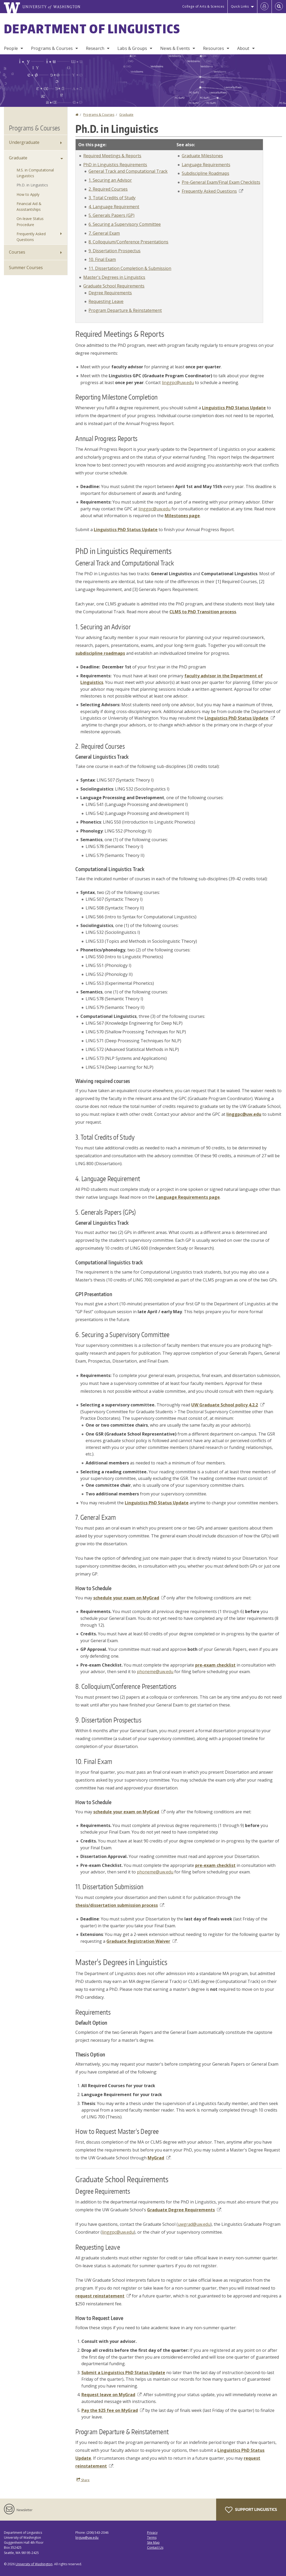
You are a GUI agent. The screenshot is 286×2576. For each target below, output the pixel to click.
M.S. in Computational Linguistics (35, 172)
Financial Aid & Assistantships (29, 206)
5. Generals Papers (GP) (111, 215)
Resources (213, 48)
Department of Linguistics (92, 29)
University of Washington (34, 2564)
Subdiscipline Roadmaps (205, 173)
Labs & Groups (132, 48)
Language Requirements (206, 164)
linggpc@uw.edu (178, 382)
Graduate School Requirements (113, 286)
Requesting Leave (106, 301)
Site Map (153, 2542)
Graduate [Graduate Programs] (18, 158)
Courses (17, 252)
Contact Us (155, 2547)
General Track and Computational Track (128, 171)
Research (95, 48)
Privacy (152, 2532)
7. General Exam (104, 233)
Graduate (126, 114)
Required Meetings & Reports (112, 156)
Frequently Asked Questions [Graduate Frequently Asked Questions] (31, 236)
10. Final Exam (102, 259)
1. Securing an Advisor (110, 180)
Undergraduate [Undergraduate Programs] (24, 142)
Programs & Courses (52, 48)
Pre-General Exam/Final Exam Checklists (221, 182)
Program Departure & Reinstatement (125, 310)
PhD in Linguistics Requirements (115, 164)
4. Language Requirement (114, 207)
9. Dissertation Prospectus (115, 251)
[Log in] (264, 6)
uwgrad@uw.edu (194, 2224)
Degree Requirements (110, 293)
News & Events (175, 48)
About (243, 48)
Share (83, 2480)
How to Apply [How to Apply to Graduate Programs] (28, 194)
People (11, 48)
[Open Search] (279, 6)
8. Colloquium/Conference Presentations (128, 242)
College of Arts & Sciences (203, 6)
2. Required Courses (108, 189)
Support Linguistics (251, 2510)
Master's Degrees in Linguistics (114, 277)
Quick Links (240, 6)
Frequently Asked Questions (212, 191)
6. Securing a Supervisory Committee (125, 224)
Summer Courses (26, 267)
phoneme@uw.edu (155, 1671)
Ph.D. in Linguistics (32, 184)
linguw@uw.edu (86, 2537)
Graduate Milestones (202, 156)
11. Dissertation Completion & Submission (130, 268)
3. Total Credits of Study (112, 198)
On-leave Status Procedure (30, 221)
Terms (152, 2537)
